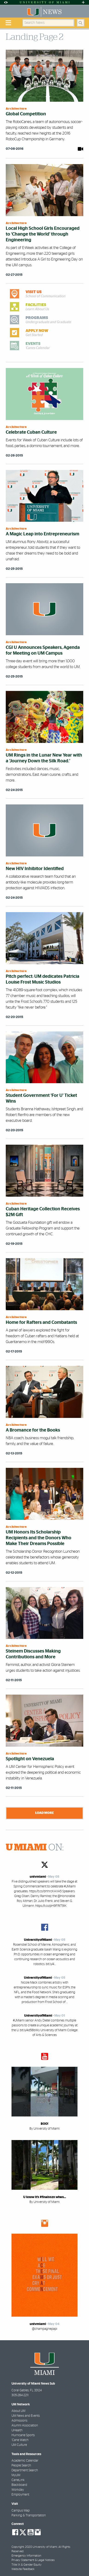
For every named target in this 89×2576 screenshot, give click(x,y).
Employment (20, 2494)
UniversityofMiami (38, 1939)
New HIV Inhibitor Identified (35, 868)
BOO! (44, 2123)
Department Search (24, 2470)
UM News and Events (25, 2415)
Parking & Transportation (28, 2515)
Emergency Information (26, 2555)
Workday (17, 2489)
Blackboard (19, 2485)
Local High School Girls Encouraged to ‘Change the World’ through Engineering (43, 234)
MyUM (15, 2475)
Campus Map (20, 2510)
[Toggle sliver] (83, 2)
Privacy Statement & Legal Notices (33, 2560)
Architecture (16, 108)
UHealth (17, 2430)
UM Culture (19, 2445)
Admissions (19, 2420)
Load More (44, 1813)
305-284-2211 (20, 2395)
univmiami (38, 1876)
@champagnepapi (44, 2329)
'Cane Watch (20, 2440)
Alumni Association (24, 2425)
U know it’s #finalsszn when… (44, 2197)
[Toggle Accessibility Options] (5, 2)
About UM (18, 2411)
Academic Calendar (24, 2460)
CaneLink (18, 2480)
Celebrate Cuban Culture (31, 432)
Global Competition (26, 114)
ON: (35, 1847)
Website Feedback (22, 2569)
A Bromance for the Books (33, 1430)
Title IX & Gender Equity (26, 2564)
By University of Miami (44, 2128)
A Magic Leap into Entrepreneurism (42, 534)
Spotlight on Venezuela (30, 1759)
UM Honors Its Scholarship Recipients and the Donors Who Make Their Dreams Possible (38, 1538)
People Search (21, 2465)
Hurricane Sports (23, 2435)
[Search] (80, 23)
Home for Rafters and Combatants (41, 1322)
